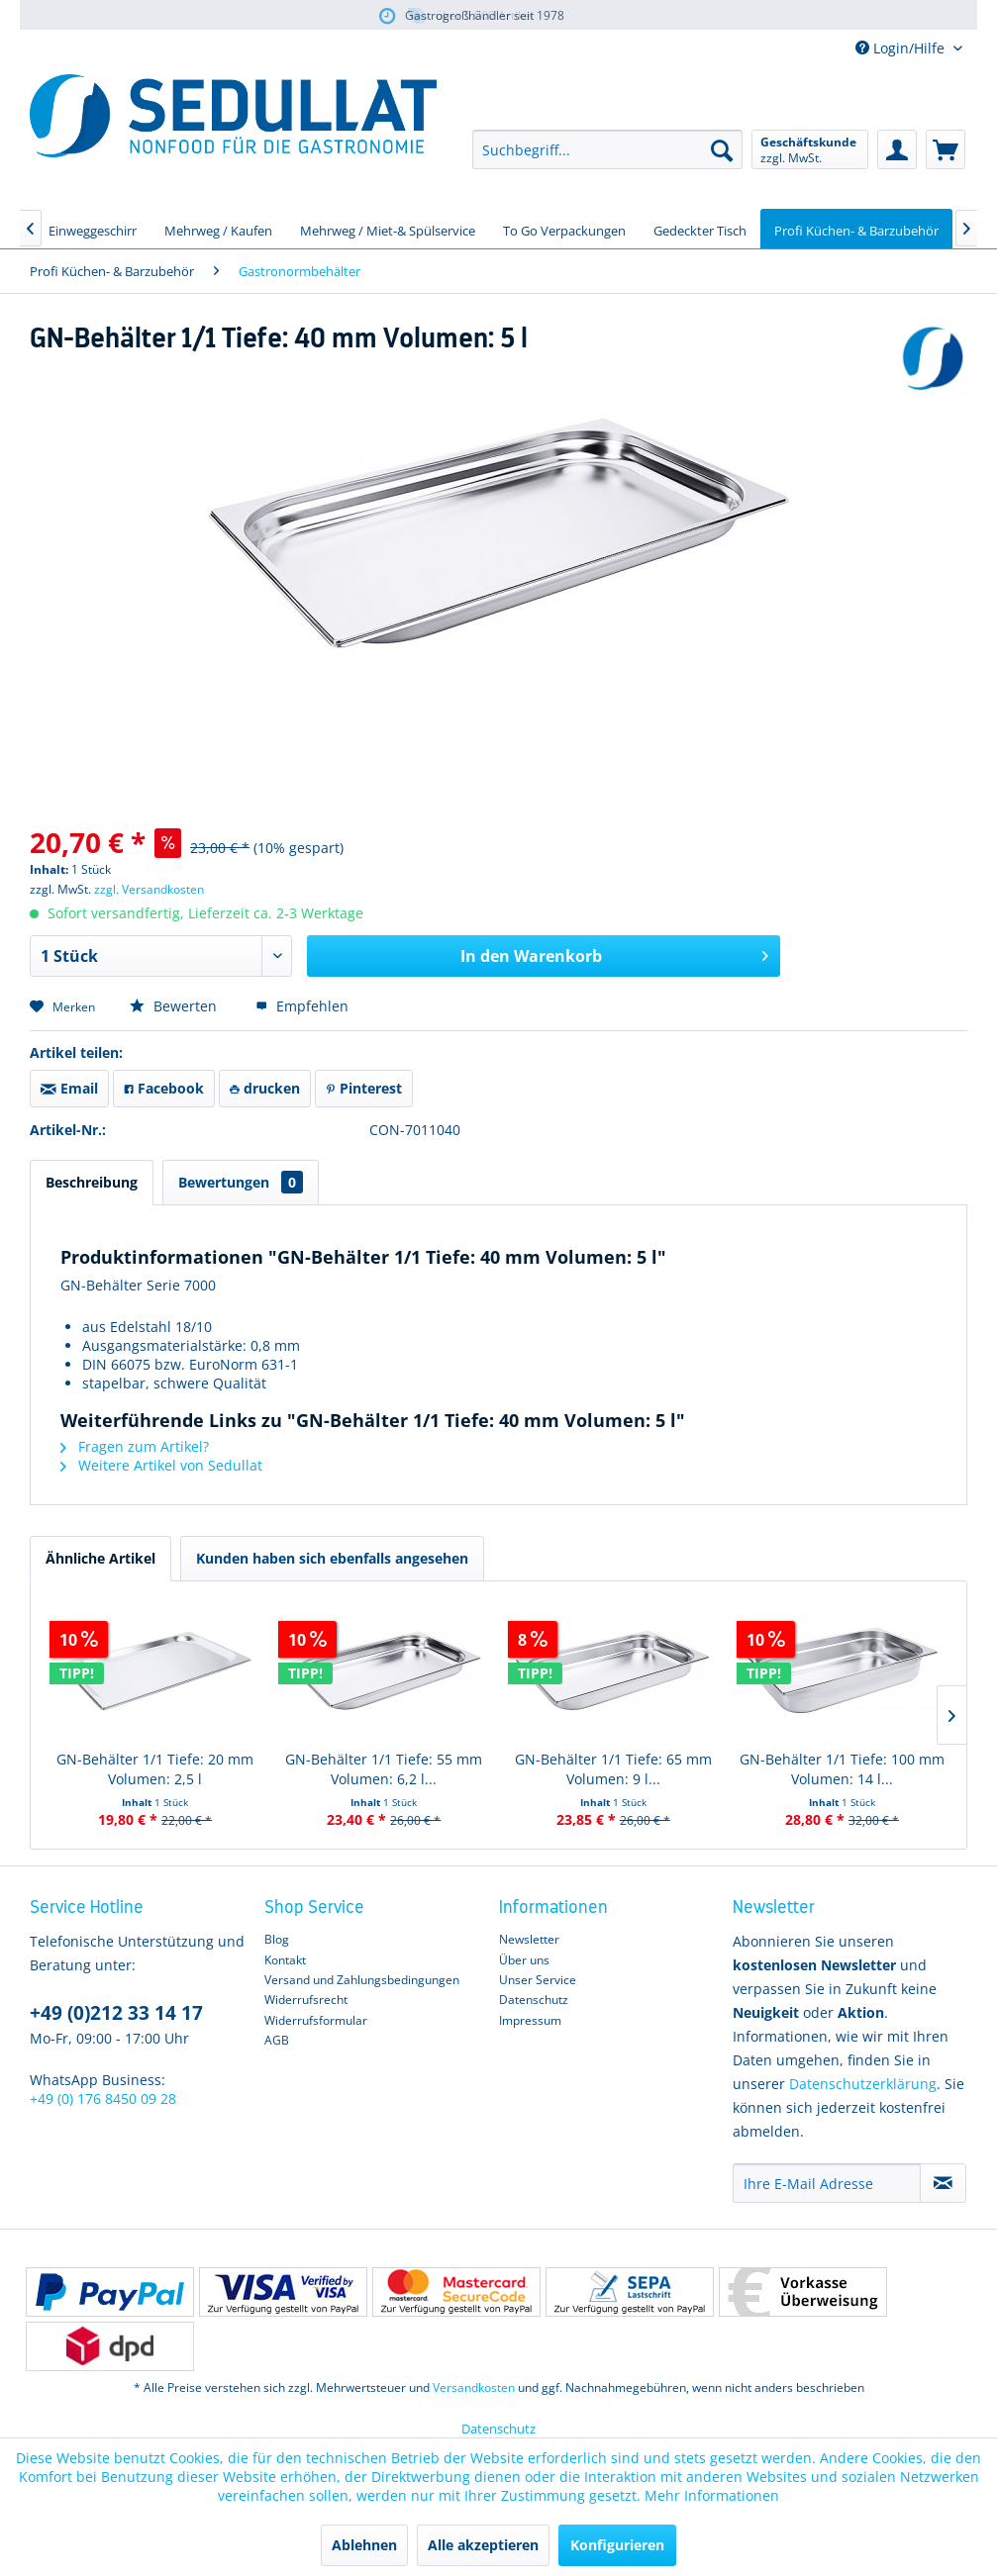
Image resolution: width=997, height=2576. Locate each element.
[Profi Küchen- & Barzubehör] (856, 228)
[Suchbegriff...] (607, 149)
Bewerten (175, 1006)
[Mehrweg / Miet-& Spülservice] (387, 228)
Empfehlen (302, 1006)
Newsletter (529, 1939)
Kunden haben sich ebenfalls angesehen (332, 1558)
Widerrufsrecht (306, 1999)
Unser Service (537, 1979)
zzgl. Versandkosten (149, 889)
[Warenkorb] (945, 149)
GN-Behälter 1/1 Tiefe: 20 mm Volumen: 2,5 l (154, 1769)
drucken (265, 1088)
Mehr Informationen (712, 2495)
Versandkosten (474, 2387)
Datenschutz (533, 1999)
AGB (276, 2040)
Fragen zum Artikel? (134, 1446)
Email (69, 1088)
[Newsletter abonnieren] (943, 2183)
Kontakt (285, 1960)
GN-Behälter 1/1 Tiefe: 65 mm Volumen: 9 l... (613, 1769)
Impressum (530, 2020)
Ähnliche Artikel (100, 1558)
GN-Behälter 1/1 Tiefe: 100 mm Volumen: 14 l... (842, 1769)
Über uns (524, 1960)
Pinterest (364, 1088)
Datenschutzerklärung (863, 2083)
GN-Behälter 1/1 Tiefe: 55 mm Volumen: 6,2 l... (383, 1769)
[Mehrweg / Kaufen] (218, 228)
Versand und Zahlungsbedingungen (361, 1979)
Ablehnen (364, 2544)
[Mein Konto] (897, 149)
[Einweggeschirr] (92, 228)
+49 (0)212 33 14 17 (116, 2013)
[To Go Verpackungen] (564, 228)
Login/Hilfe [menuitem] (901, 48)
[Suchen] (722, 149)
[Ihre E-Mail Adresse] (826, 2183)
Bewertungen (240, 1182)
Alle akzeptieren (483, 2544)
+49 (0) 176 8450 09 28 (103, 2098)
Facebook (164, 1088)
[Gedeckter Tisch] (700, 228)
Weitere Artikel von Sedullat (161, 1465)
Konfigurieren (617, 2544)
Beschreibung (92, 1182)
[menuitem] (607, 149)
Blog (276, 1939)
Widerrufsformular (315, 2020)
